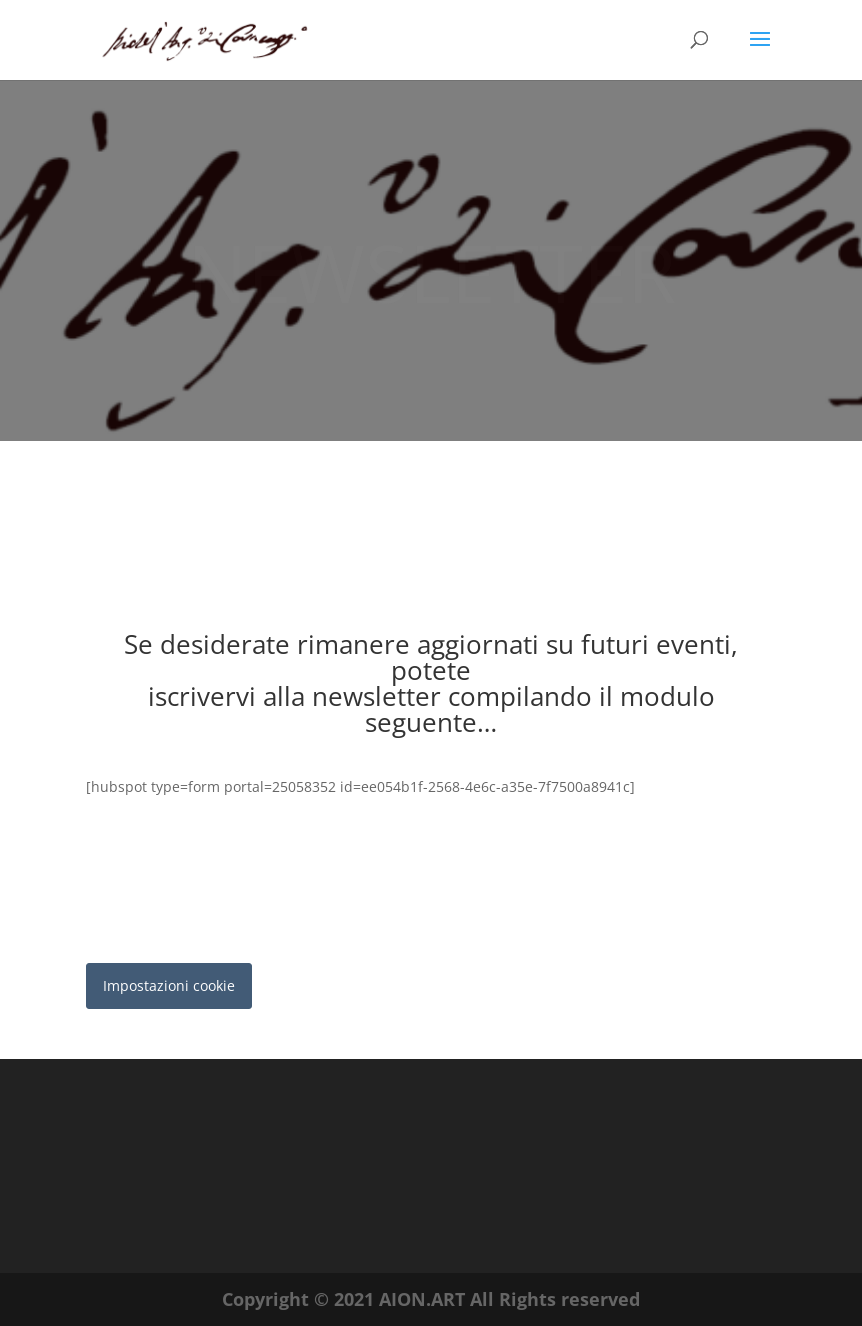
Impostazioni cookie (169, 985)
